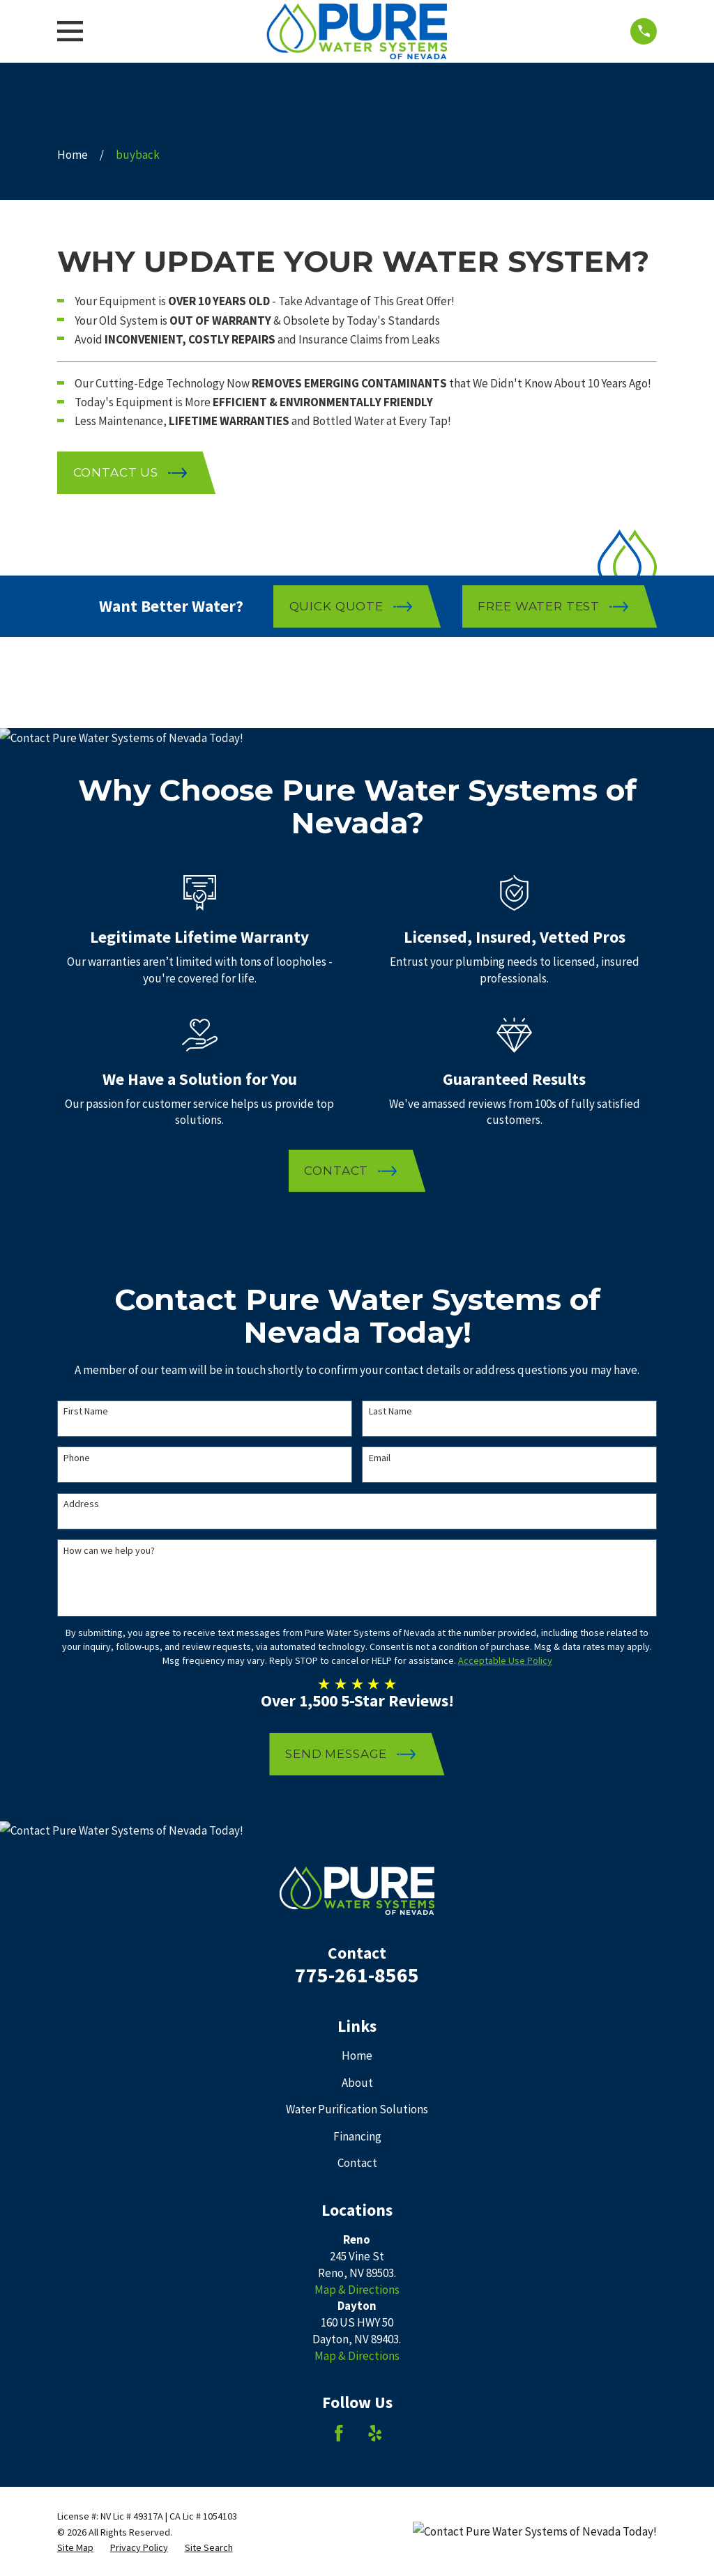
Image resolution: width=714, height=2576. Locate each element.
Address (81, 1504)
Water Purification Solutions (357, 2109)
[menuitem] (75, 2548)
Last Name (390, 1411)
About (357, 2082)
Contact (357, 2162)
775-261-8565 (357, 1975)
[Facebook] (339, 2433)
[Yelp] (375, 2433)
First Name (85, 1411)
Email (379, 1458)
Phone (76, 1458)
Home (357, 2055)
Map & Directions (357, 2289)
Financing (357, 2136)
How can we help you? (109, 1551)
